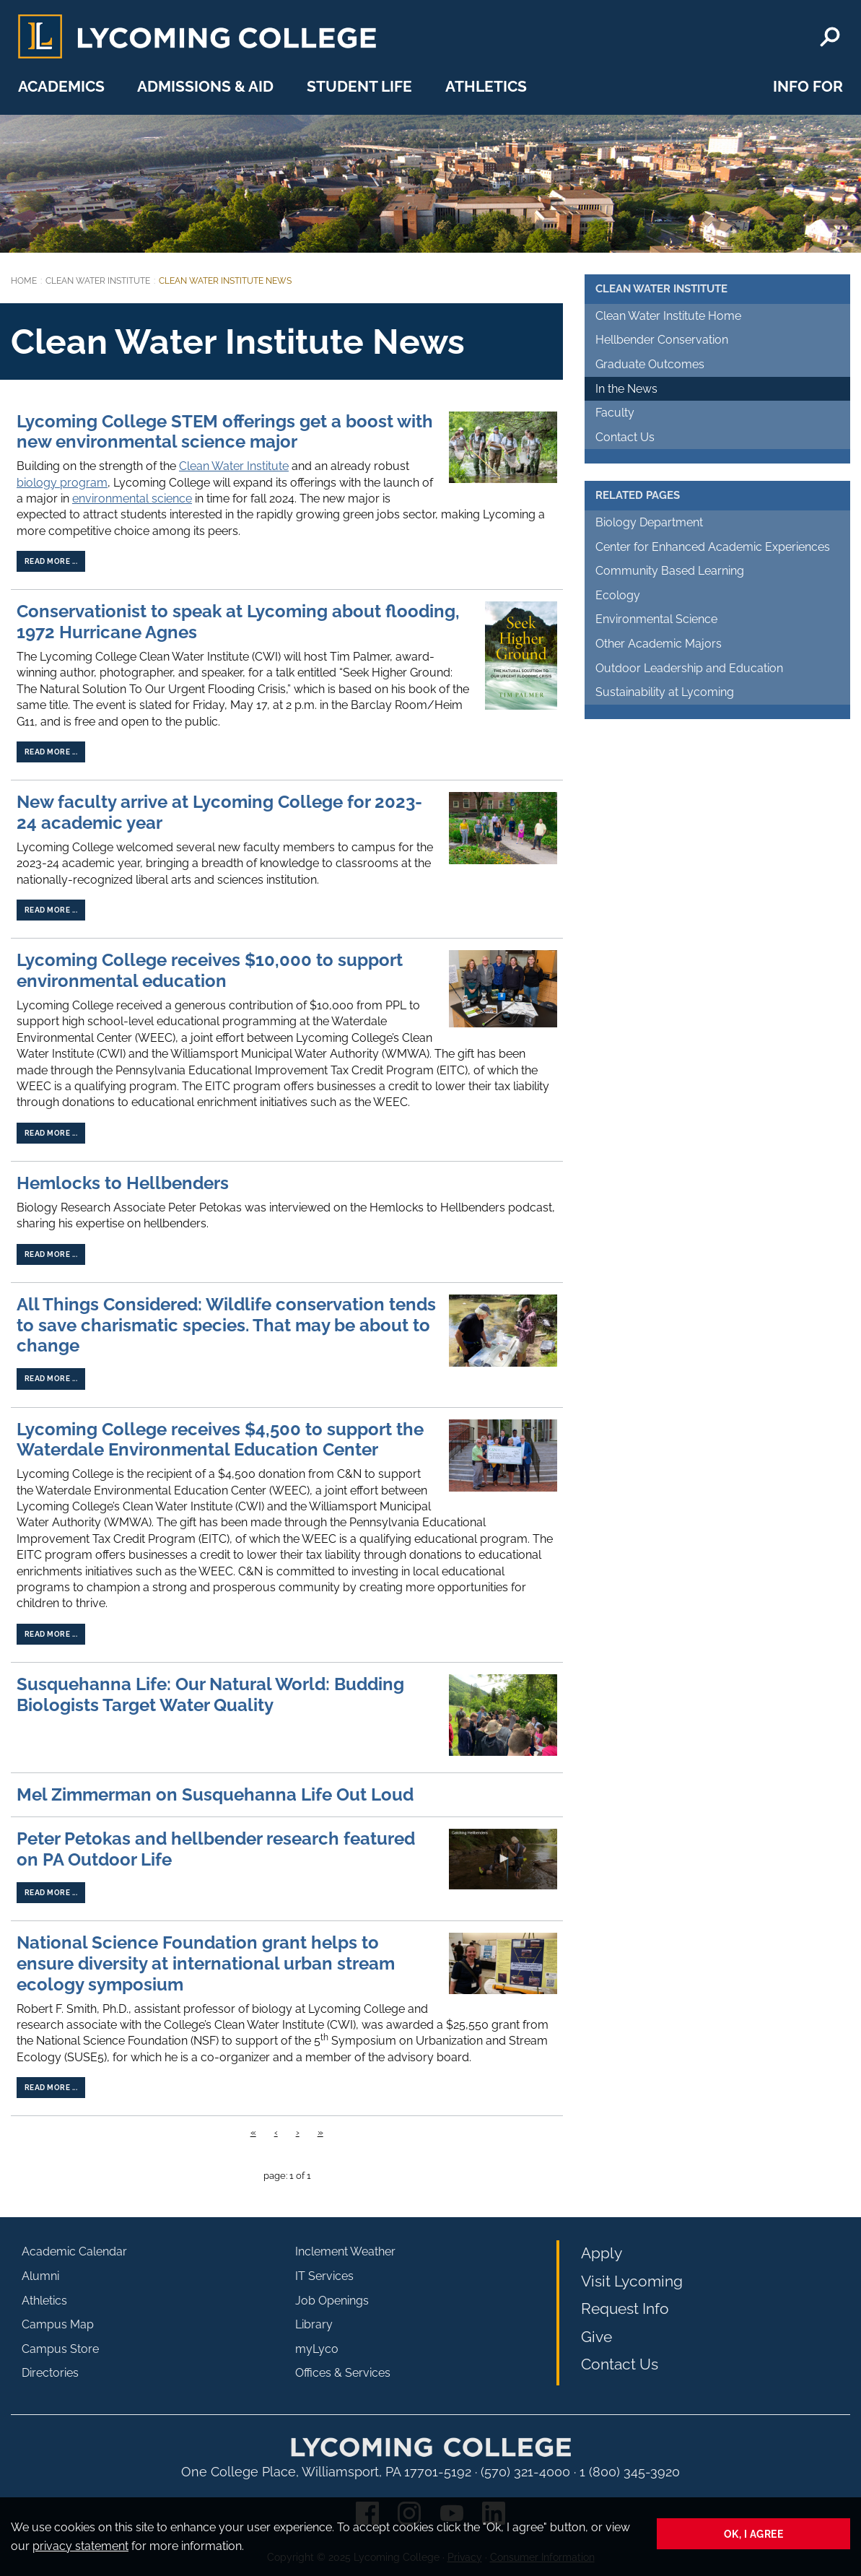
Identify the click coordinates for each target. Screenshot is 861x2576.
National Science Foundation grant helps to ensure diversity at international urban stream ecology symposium (206, 1963)
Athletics (486, 86)
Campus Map (58, 2324)
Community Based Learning (669, 571)
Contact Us (625, 437)
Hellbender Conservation (661, 340)
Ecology (617, 595)
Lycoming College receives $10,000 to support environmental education (210, 970)
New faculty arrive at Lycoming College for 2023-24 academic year (219, 812)
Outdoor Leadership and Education (689, 668)
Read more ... (51, 561)
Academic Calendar (74, 2251)
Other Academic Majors (658, 643)
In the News (626, 389)
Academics (61, 86)
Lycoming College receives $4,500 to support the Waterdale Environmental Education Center (220, 1440)
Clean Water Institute (97, 281)
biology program (62, 482)
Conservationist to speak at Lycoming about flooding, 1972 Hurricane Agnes (238, 622)
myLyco (316, 2349)
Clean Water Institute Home (668, 316)
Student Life (359, 86)
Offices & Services (342, 2373)
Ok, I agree (754, 2534)
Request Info (625, 2308)
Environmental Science (656, 619)
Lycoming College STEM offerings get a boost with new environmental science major (225, 432)
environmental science (132, 498)
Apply (601, 2253)
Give (596, 2337)
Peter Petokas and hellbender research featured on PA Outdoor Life (216, 1849)
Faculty (614, 412)
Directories (50, 2373)
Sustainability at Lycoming (664, 692)
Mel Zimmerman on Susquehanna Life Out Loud (215, 1794)
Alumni (40, 2276)
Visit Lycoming (632, 2281)
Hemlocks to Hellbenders (123, 1182)
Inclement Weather (345, 2251)
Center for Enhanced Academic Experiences (712, 547)
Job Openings (332, 2300)
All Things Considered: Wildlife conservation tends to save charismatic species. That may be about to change (226, 1325)
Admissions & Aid (205, 86)
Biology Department (649, 522)
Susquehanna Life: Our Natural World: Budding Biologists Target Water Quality (210, 1694)
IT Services (324, 2276)
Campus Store (60, 2349)
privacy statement (80, 2546)
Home (24, 281)
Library (314, 2324)
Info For (808, 86)
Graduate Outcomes (649, 364)
